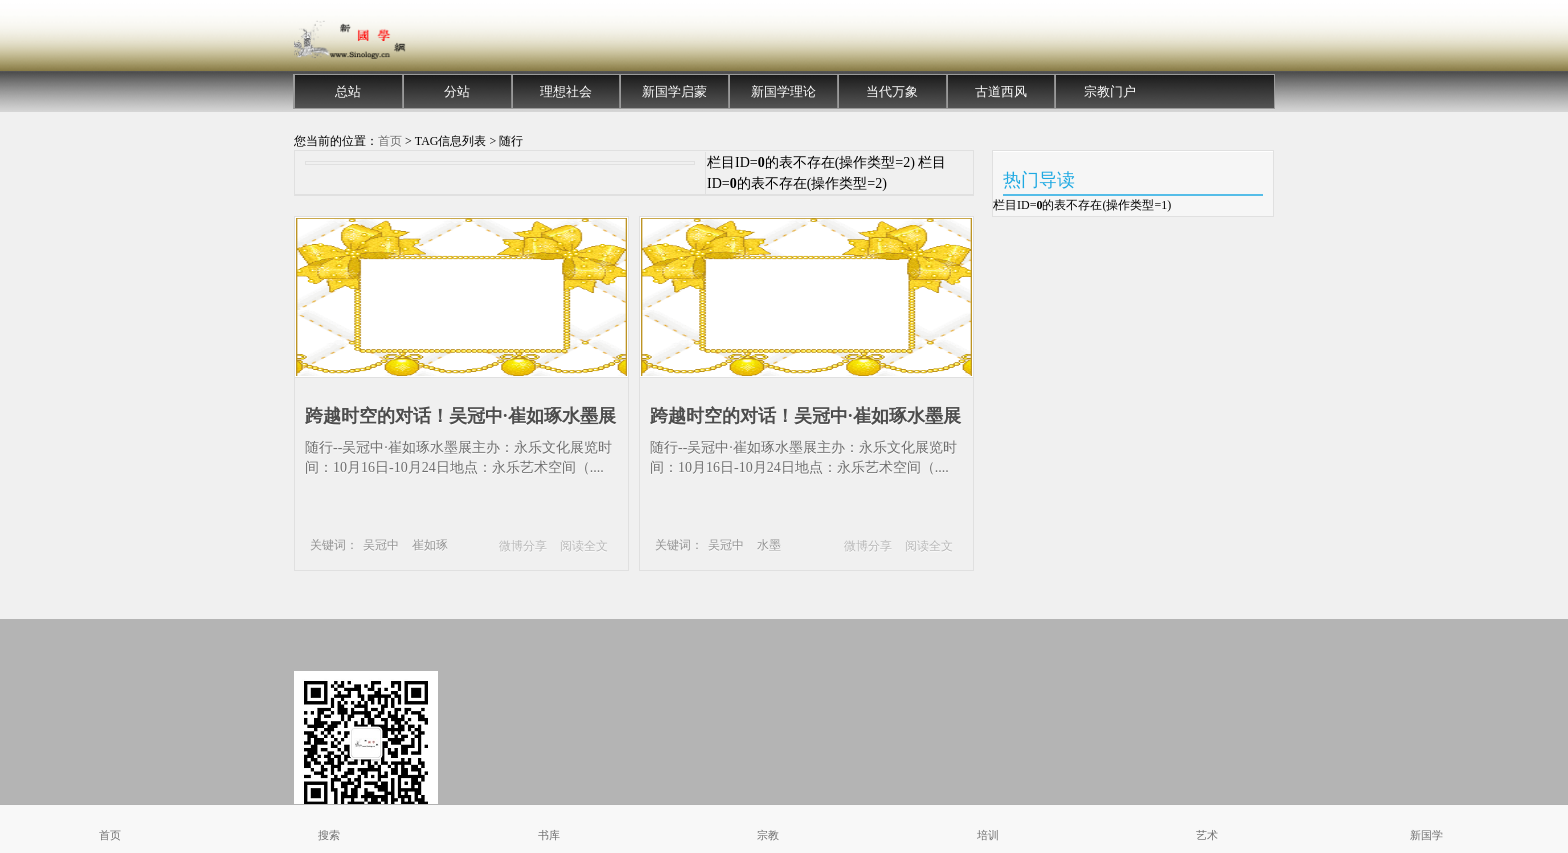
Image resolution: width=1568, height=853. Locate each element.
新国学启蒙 (674, 91)
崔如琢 (430, 545)
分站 (457, 91)
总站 (348, 91)
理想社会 (566, 91)
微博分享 (523, 546)
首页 (390, 141)
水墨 (769, 545)
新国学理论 (783, 91)
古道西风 (1001, 91)
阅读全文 (584, 546)
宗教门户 (1110, 91)
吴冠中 (381, 545)
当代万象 (892, 91)
